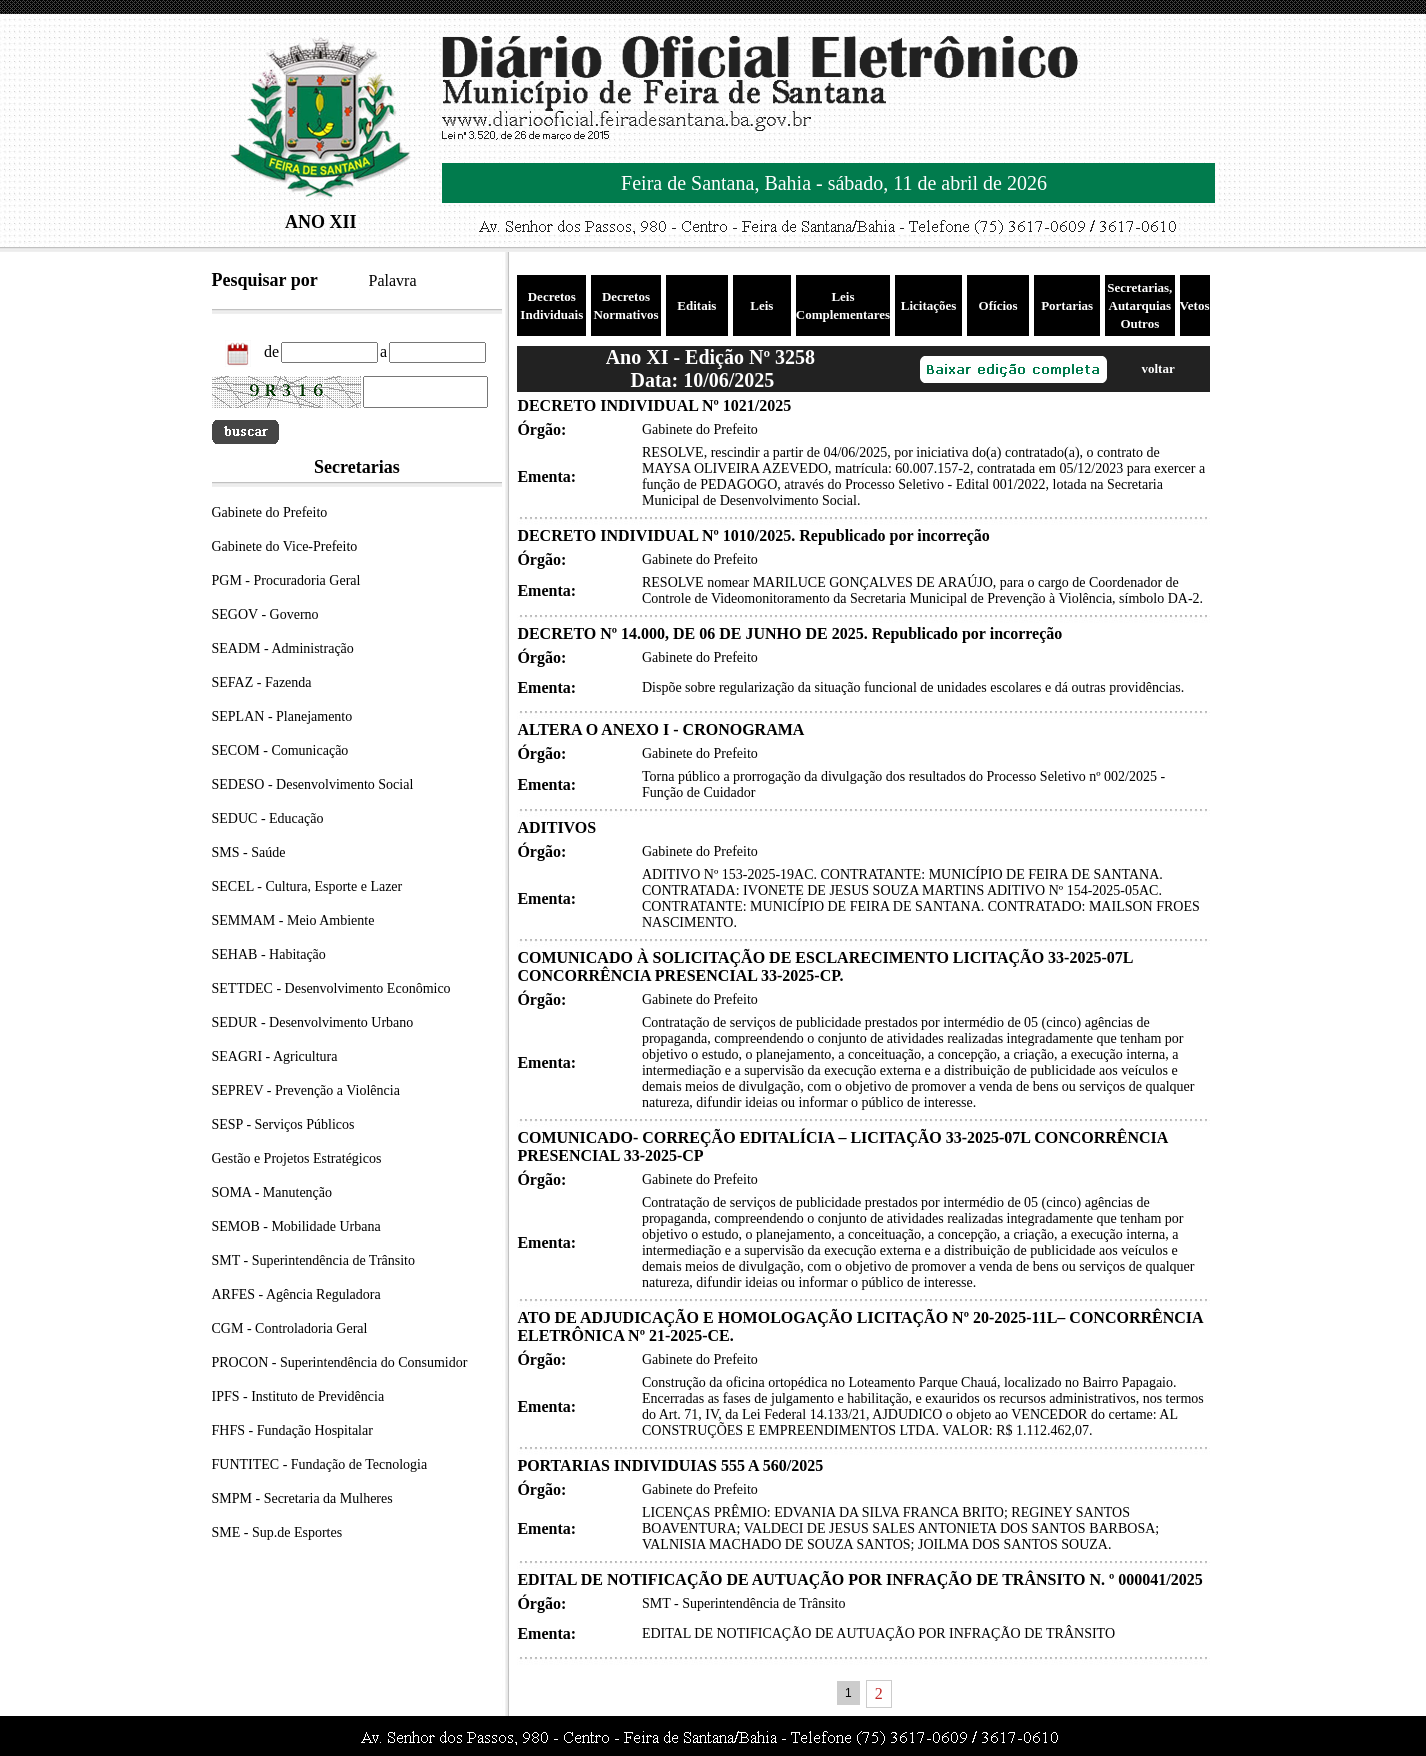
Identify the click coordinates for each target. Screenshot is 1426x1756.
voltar (1157, 368)
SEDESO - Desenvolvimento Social (313, 784)
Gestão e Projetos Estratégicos (297, 1158)
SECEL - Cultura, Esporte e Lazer (307, 886)
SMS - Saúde (249, 852)
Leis (761, 305)
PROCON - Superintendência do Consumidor (340, 1362)
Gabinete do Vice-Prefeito (285, 546)
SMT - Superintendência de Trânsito (314, 1260)
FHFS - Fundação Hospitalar (292, 1430)
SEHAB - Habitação (269, 954)
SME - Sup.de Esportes (277, 1532)
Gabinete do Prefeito (270, 512)
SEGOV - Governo (265, 614)
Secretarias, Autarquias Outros (1139, 305)
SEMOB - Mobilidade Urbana (296, 1226)
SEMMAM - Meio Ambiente (293, 920)
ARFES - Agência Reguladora (296, 1294)
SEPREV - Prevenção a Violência (306, 1090)
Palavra (393, 280)
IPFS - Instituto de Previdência (298, 1396)
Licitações (929, 305)
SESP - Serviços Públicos (283, 1124)
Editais (696, 305)
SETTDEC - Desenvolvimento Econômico (331, 988)
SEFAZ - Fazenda (262, 682)
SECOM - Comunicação (280, 750)
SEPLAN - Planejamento (282, 716)
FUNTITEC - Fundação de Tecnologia (320, 1464)
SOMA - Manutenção (272, 1192)
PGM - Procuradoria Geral (286, 580)
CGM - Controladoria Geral (290, 1328)
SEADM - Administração (283, 648)
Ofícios (998, 305)
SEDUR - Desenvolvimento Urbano (313, 1022)
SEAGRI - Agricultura (275, 1056)
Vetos (1195, 305)
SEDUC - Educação (268, 818)
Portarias (1067, 305)
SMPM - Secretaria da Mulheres (302, 1498)
